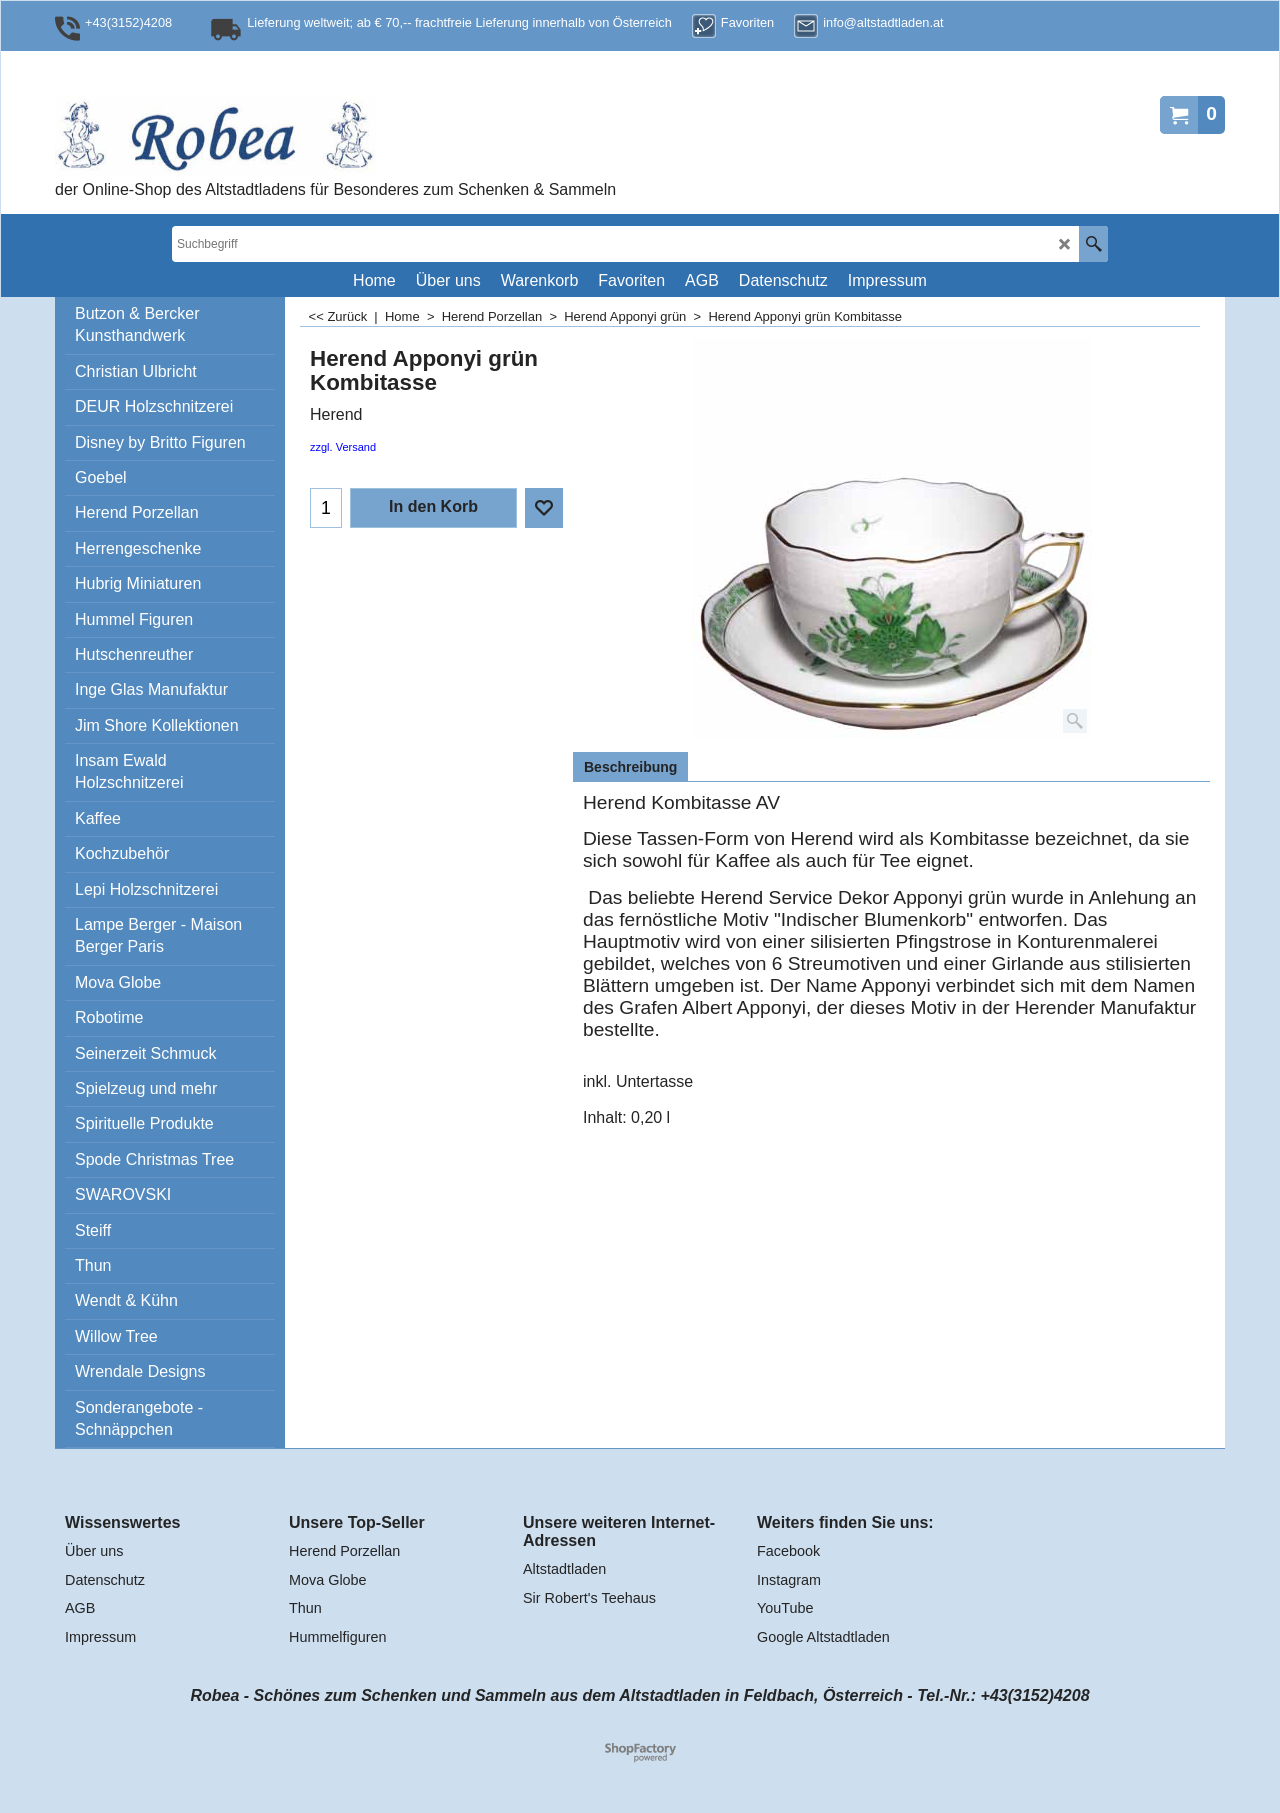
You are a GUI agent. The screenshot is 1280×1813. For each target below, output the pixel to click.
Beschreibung (630, 767)
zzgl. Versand (343, 447)
